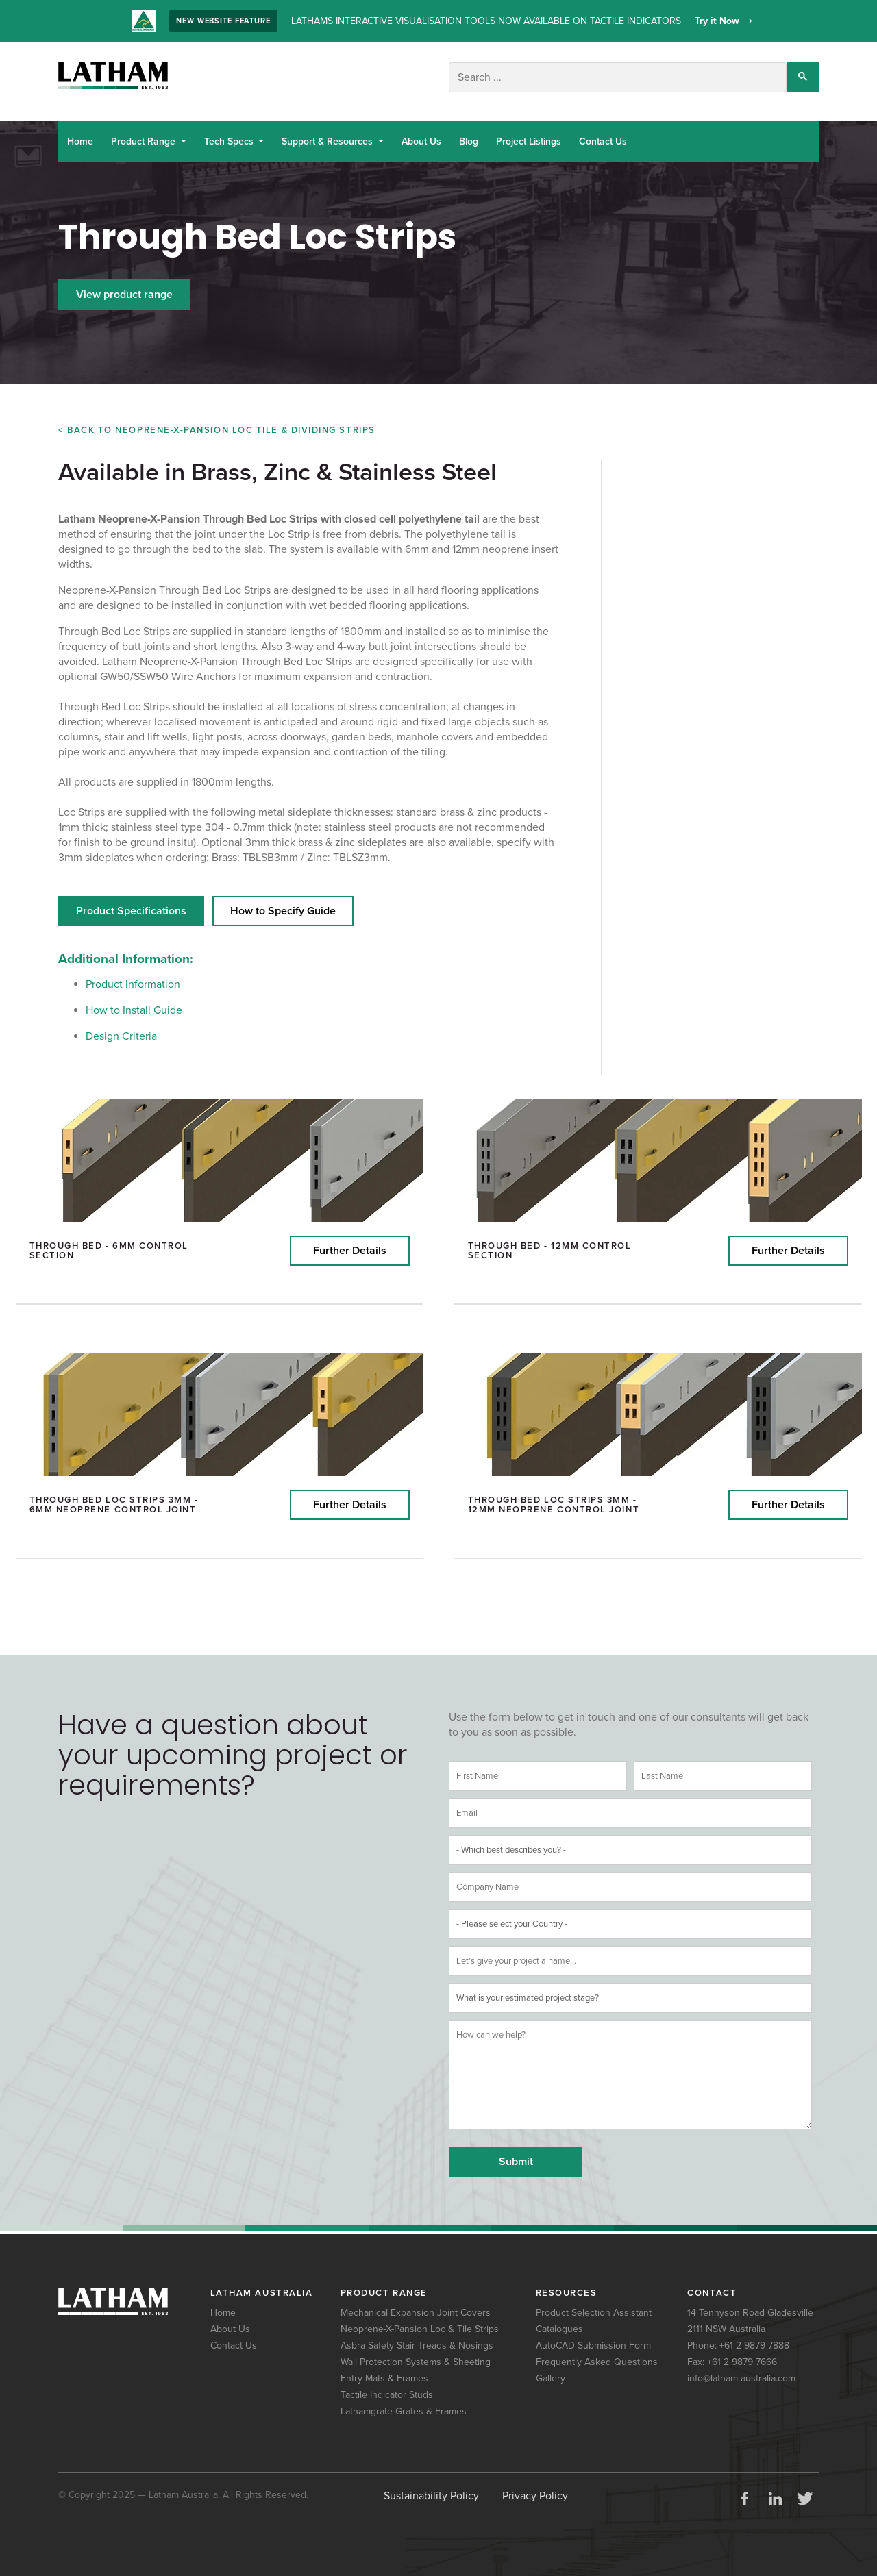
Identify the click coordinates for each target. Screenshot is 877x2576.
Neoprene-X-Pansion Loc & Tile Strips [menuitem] (420, 2319)
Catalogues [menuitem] (559, 2319)
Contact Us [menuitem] (233, 2336)
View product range (124, 290)
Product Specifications (131, 901)
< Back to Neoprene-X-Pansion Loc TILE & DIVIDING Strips (216, 425)
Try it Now (718, 21)
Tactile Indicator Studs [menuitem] (387, 2385)
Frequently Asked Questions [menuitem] (597, 2352)
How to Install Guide (134, 1001)
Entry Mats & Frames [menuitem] (384, 2369)
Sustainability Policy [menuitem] (431, 2486)
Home (80, 136)
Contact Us (603, 136)
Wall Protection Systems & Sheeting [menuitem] (416, 2352)
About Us (421, 136)
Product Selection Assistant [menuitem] (594, 2303)
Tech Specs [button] (230, 136)
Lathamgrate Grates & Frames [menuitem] (404, 2402)
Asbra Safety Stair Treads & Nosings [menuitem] (417, 2336)
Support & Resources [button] (328, 136)
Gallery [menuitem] (550, 2369)
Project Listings (528, 136)
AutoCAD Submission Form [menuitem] (593, 2336)
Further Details (349, 1241)
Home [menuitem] (223, 2303)
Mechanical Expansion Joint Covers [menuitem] (416, 2303)
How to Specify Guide (283, 901)
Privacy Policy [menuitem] (535, 2486)
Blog (468, 136)
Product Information (133, 974)
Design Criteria (121, 1027)
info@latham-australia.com (741, 2369)
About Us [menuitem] (230, 2319)
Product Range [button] (144, 136)
